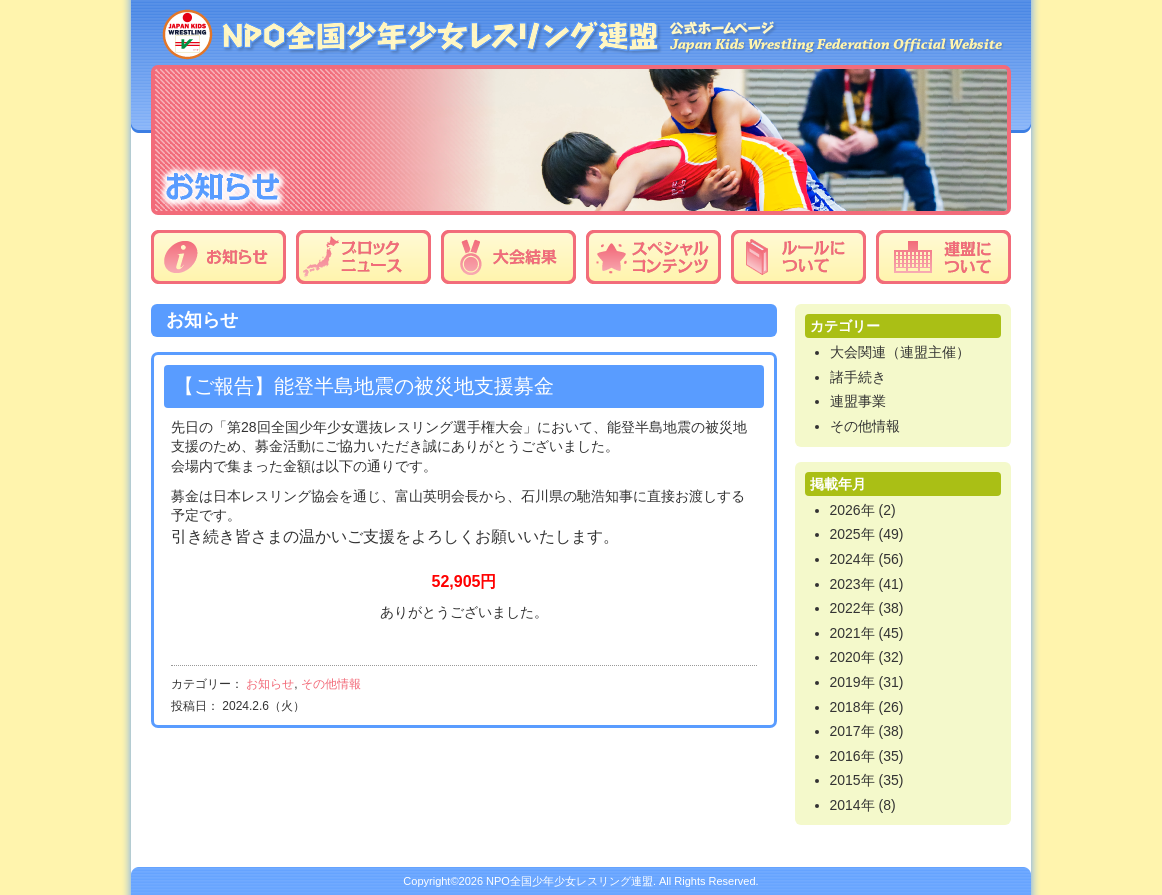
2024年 (852, 559)
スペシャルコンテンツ (653, 257)
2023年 (852, 584)
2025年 (852, 534)
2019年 (852, 682)
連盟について (943, 257)
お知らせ (218, 257)
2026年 (852, 510)
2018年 (852, 707)
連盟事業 (858, 401)
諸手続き (858, 377)
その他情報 (331, 684)
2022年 (852, 608)
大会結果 (508, 257)
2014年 (852, 805)
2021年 (852, 633)
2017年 (852, 731)
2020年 (852, 657)
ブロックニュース (363, 257)
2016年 (852, 756)
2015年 (852, 780)
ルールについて (798, 257)
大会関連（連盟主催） (900, 352)
